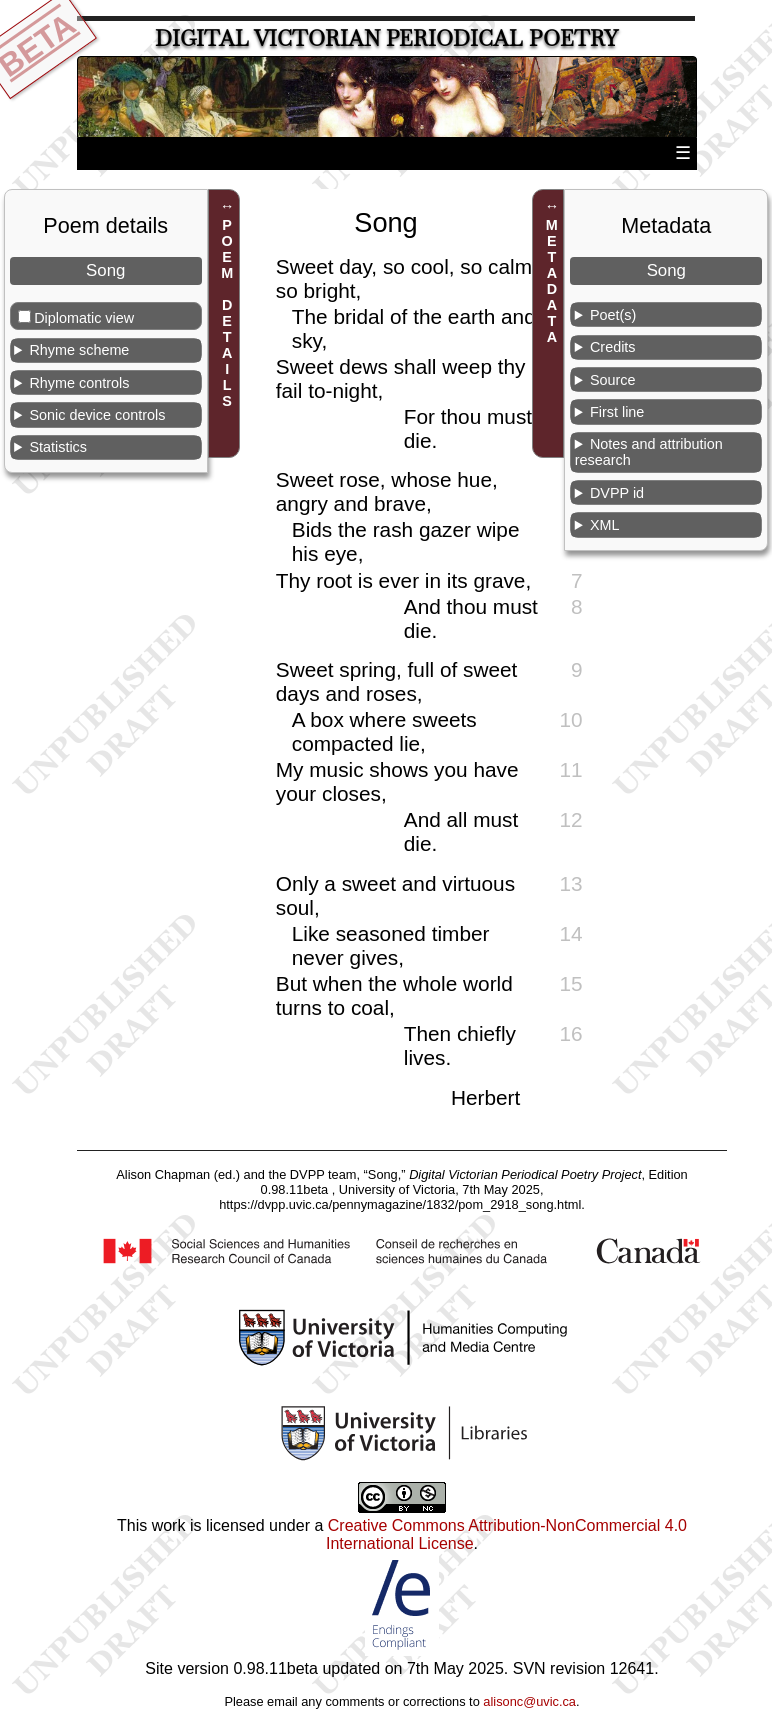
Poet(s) (613, 315)
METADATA (552, 281)
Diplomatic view (84, 318)
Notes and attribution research (649, 452)
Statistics (58, 447)
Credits (613, 347)
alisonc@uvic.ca (529, 1701)
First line (617, 412)
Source (613, 380)
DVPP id (617, 493)
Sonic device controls (97, 415)
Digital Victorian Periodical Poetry (386, 38)
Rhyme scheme (79, 350)
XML (605, 525)
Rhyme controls (79, 383)
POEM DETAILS (227, 313)
